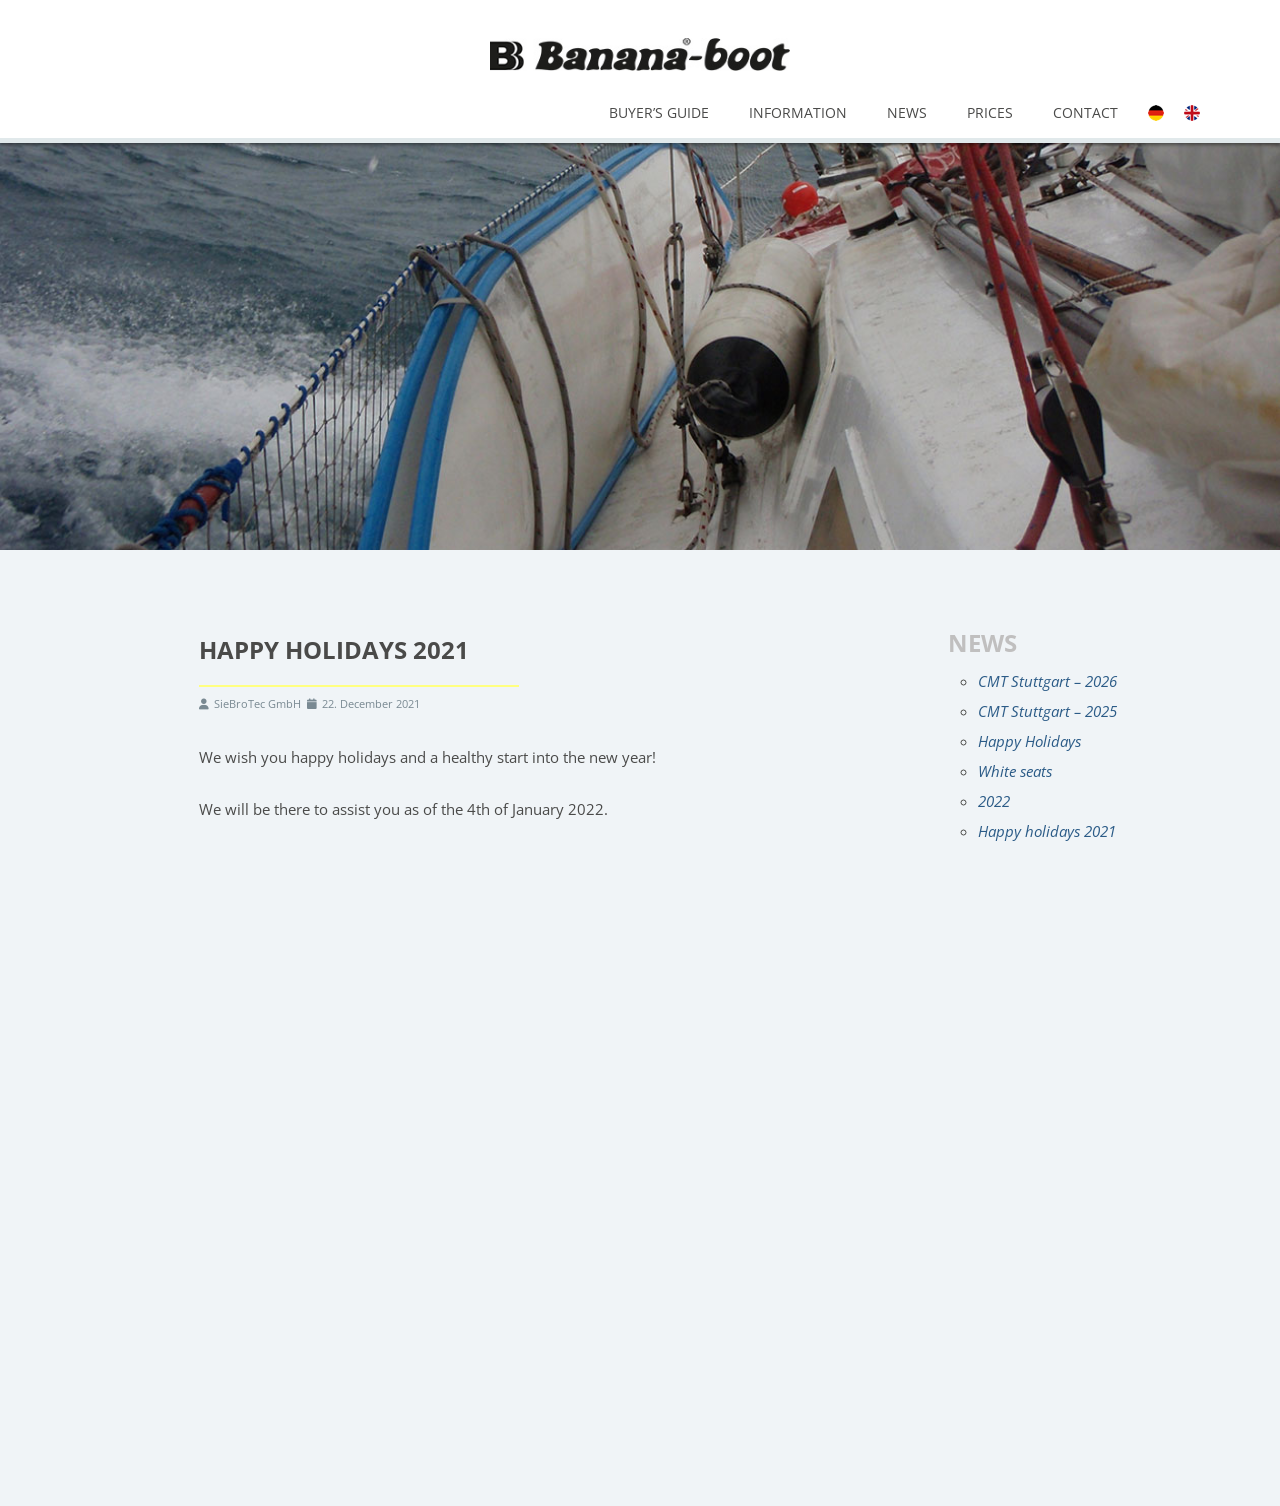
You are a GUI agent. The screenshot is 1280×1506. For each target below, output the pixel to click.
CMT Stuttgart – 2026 (1047, 681)
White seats (1015, 771)
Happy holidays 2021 (1047, 831)
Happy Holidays (1029, 741)
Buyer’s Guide (659, 112)
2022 (994, 801)
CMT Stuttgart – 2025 (1047, 711)
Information (798, 112)
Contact (1085, 112)
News (907, 112)
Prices (990, 112)
